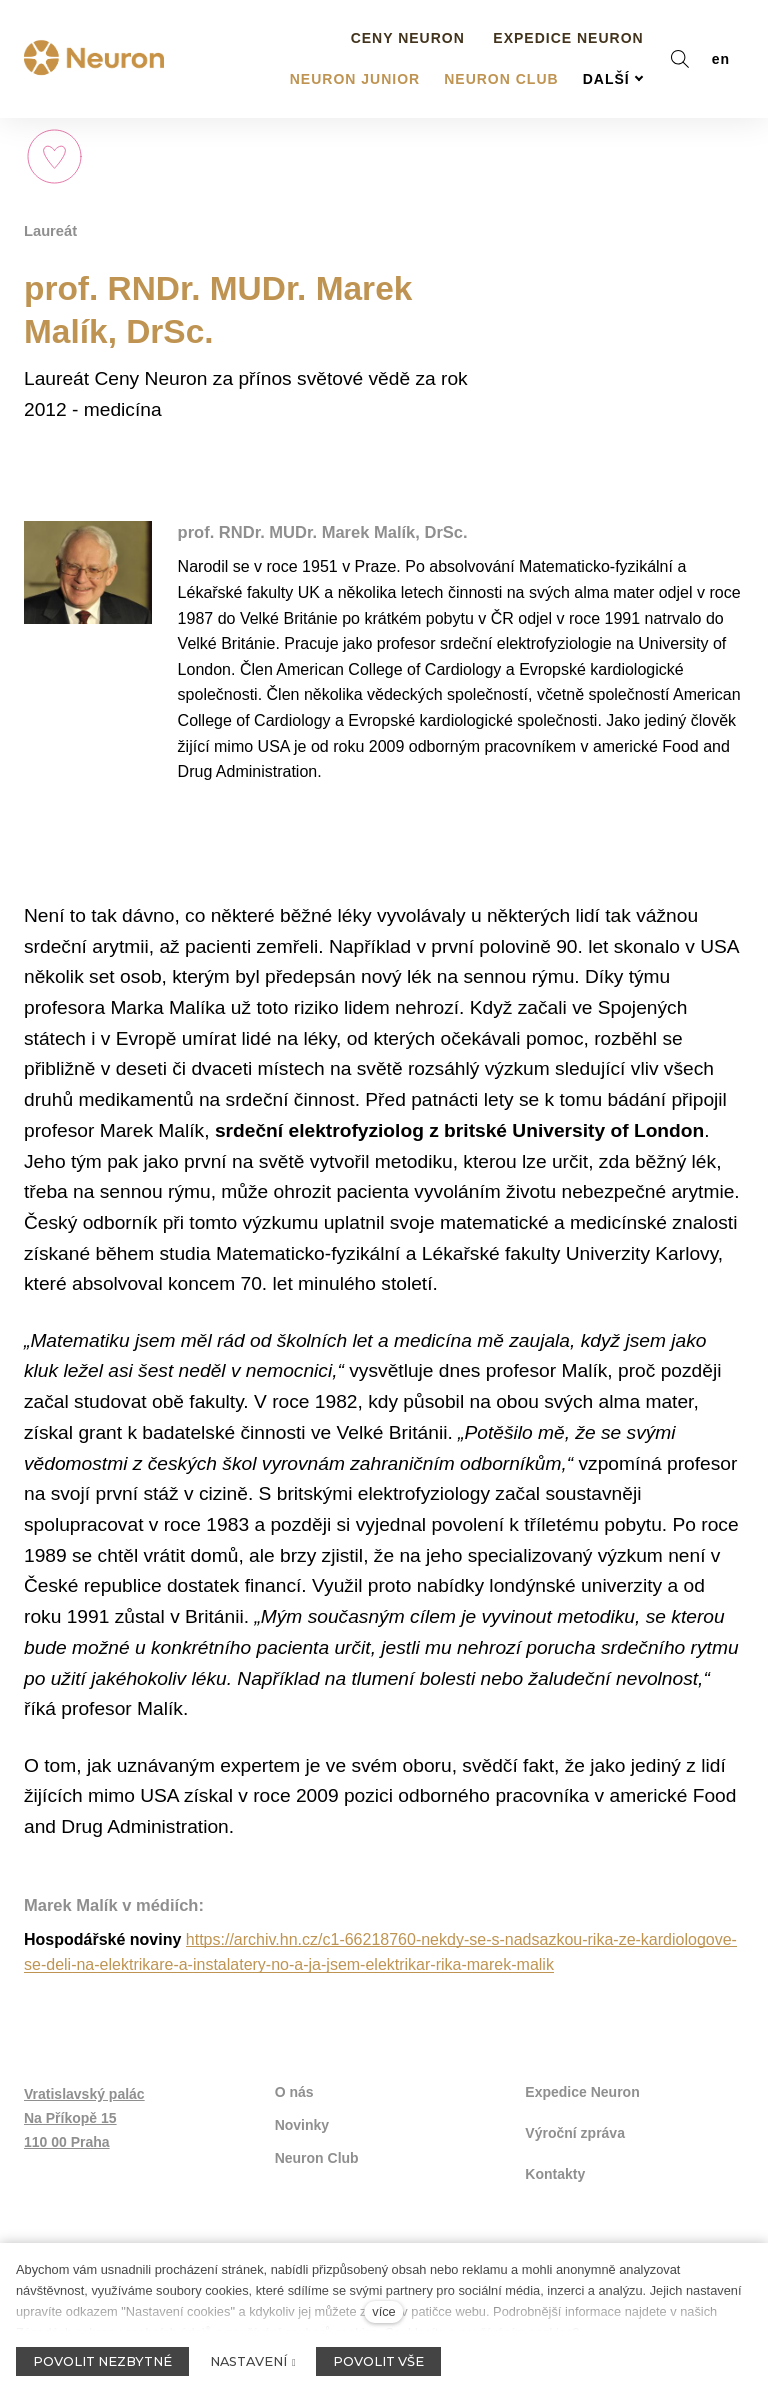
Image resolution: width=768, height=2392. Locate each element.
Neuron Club (317, 2165)
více (383, 2311)
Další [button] (613, 43)
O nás (294, 2101)
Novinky (302, 2133)
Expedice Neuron (582, 2101)
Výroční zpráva (575, 2140)
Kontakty (555, 2179)
